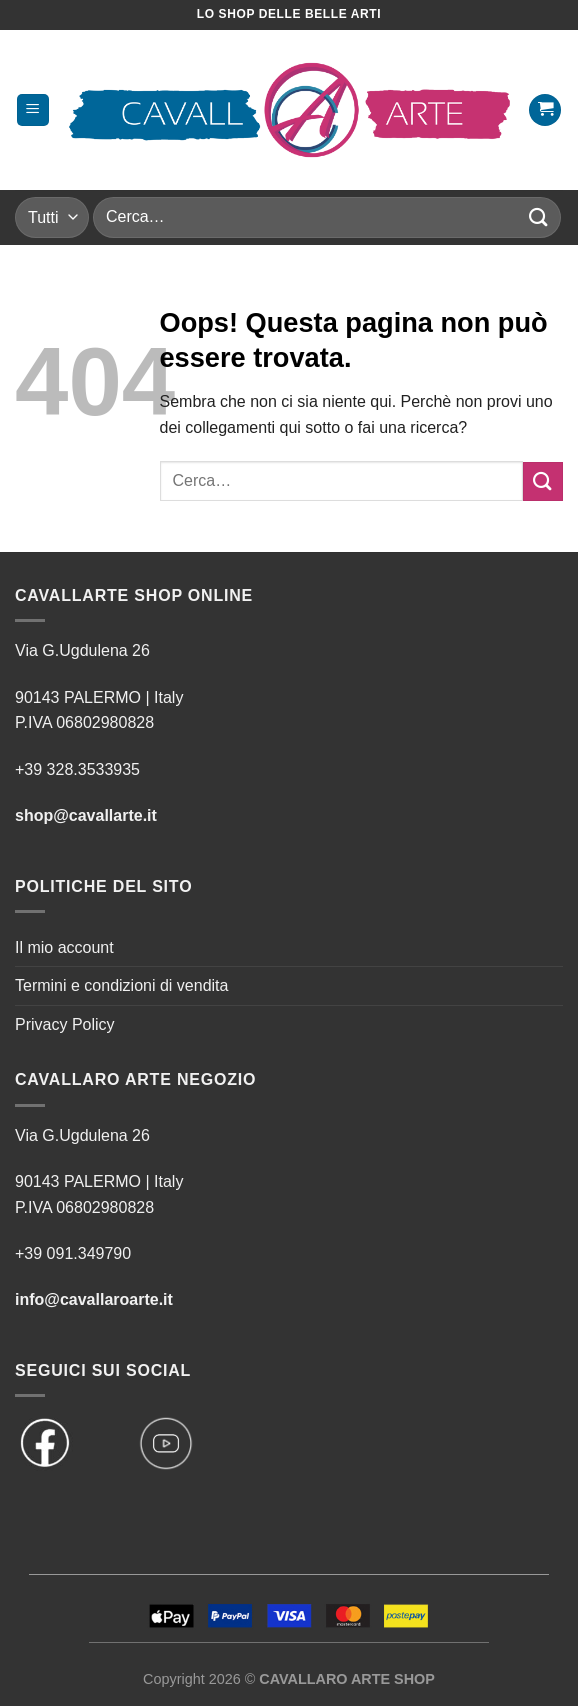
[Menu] (33, 110)
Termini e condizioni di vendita (121, 985)
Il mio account (64, 947)
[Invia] (539, 217)
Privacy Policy (65, 1024)
